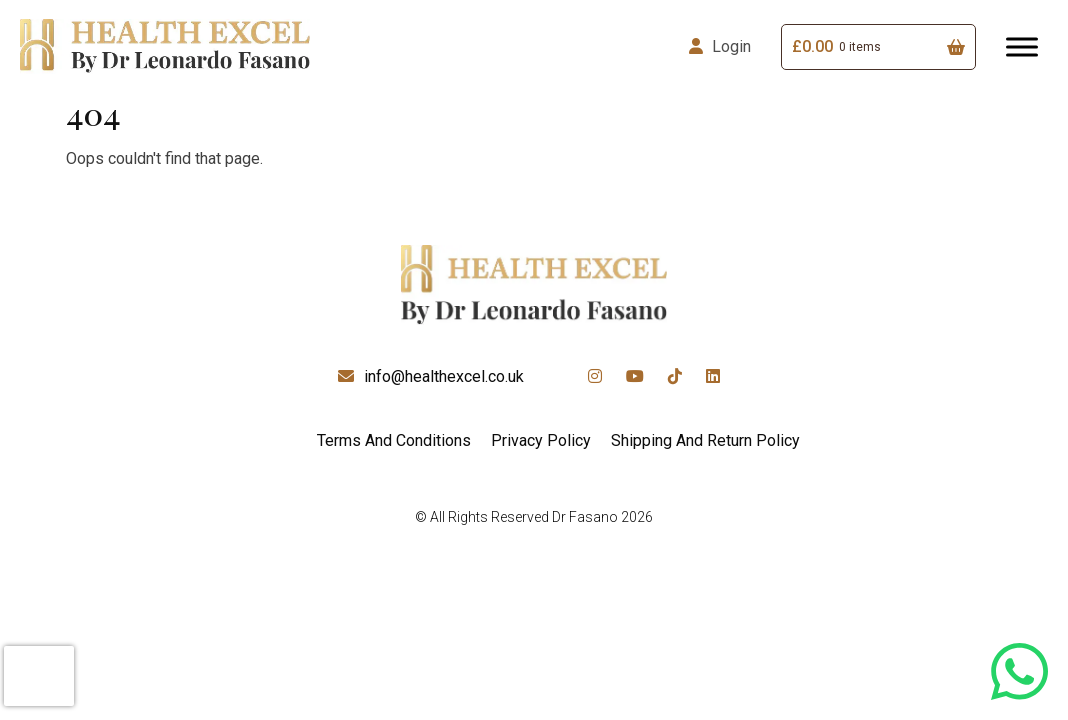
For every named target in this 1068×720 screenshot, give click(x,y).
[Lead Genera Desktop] (165, 45)
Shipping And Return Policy (705, 440)
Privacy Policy (541, 440)
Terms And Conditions (394, 440)
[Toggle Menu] (1022, 46)
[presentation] (39, 676)
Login (731, 46)
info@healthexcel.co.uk (444, 376)
